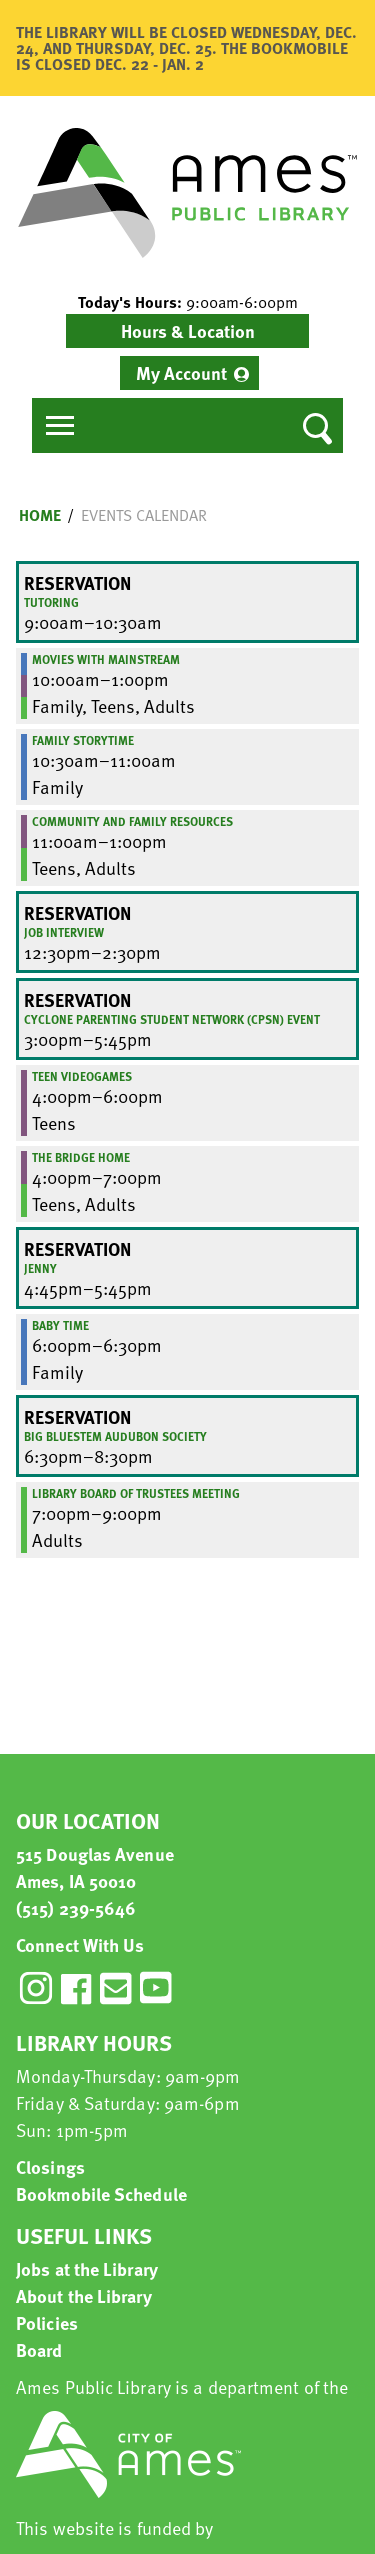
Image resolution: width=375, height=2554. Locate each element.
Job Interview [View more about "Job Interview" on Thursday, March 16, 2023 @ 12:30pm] (64, 932)
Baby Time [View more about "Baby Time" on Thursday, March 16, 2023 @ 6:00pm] (60, 1325)
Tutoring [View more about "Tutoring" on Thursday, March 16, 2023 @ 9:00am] (51, 602)
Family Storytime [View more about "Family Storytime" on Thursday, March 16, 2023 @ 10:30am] (83, 740)
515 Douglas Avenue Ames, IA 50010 (95, 1867)
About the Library (84, 2295)
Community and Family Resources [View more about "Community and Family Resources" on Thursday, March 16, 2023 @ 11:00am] (132, 821)
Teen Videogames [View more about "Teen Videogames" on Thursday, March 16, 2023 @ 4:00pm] (82, 1076)
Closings (50, 2166)
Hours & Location (188, 330)
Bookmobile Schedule (101, 2193)
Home (40, 515)
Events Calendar (144, 515)
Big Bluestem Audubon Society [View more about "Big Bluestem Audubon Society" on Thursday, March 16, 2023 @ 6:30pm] (115, 1436)
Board (39, 2349)
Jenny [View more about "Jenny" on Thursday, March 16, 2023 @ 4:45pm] (40, 1268)
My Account (181, 372)
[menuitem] (189, 373)
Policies (47, 2322)
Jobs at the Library (87, 2268)
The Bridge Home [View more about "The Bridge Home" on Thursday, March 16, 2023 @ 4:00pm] (81, 1157)
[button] (187, 302)
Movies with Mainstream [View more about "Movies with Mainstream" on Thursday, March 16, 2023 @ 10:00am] (106, 659)
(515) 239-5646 (76, 1907)
